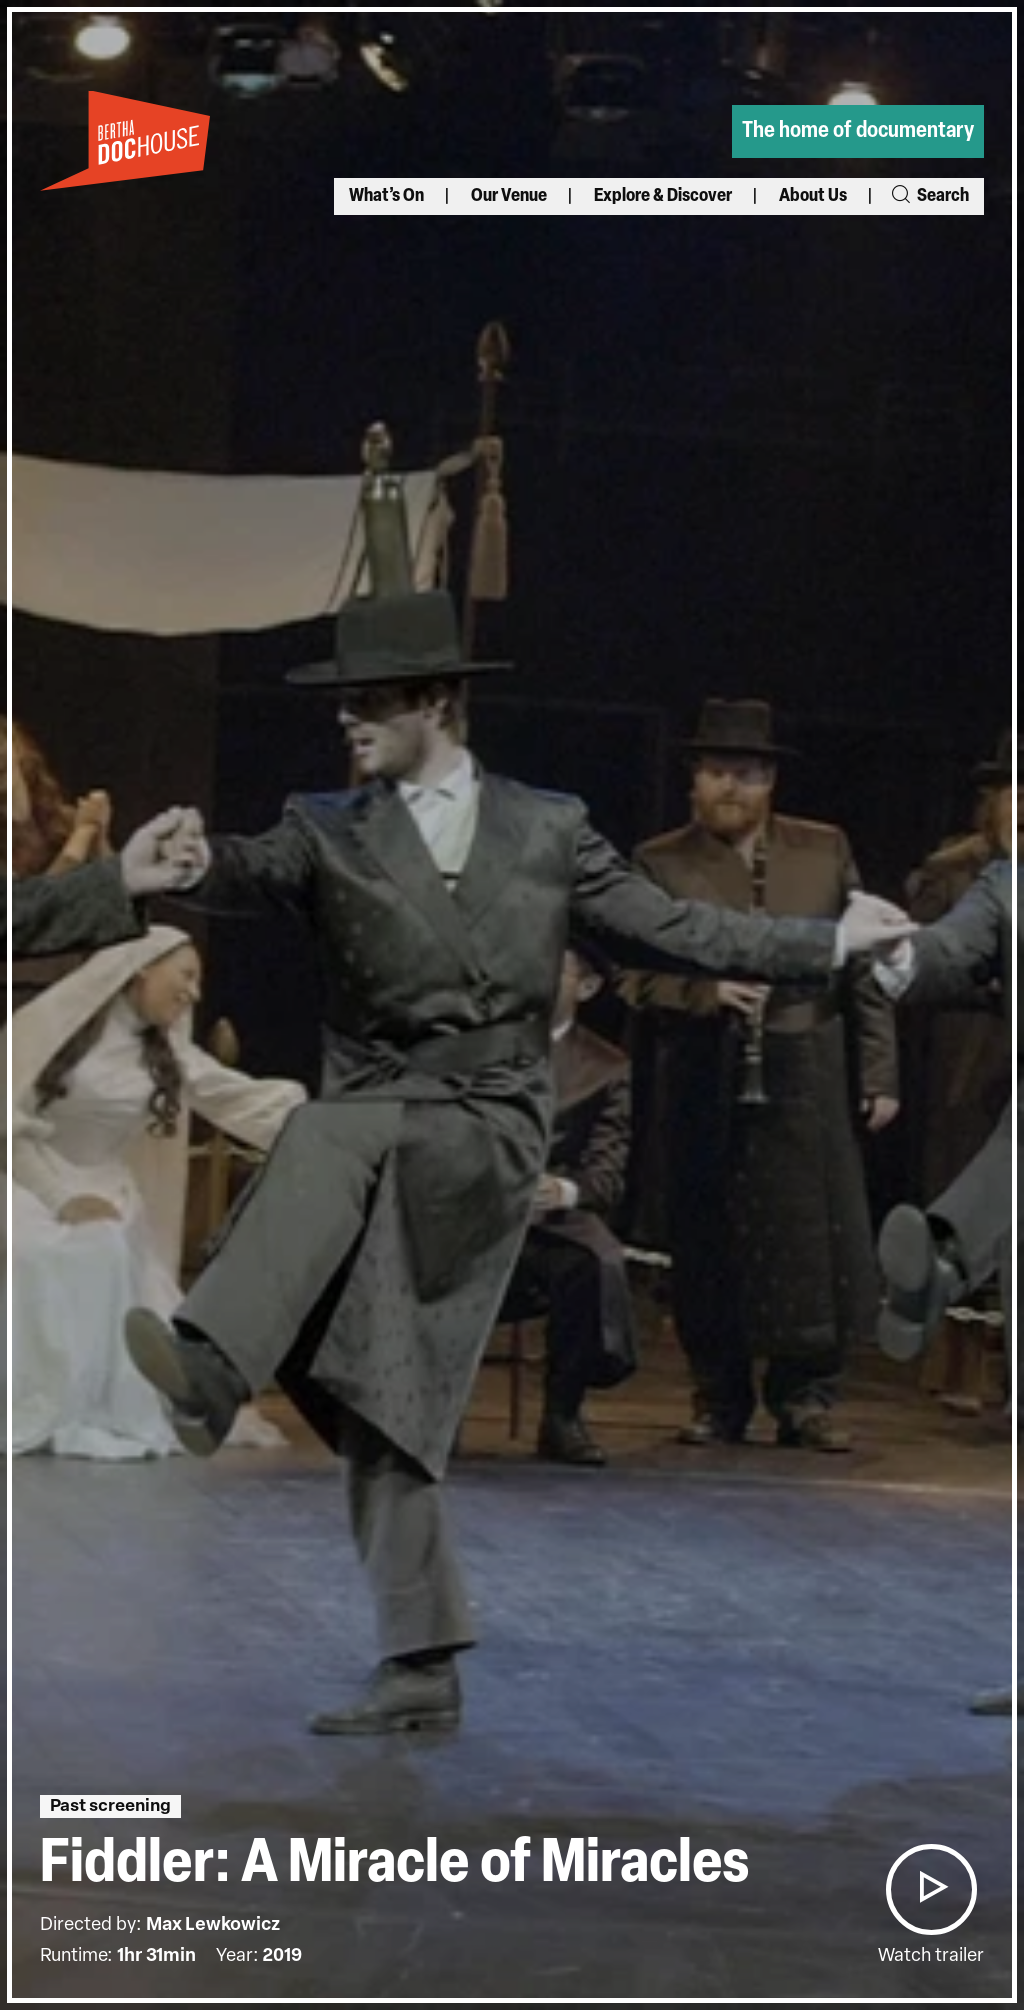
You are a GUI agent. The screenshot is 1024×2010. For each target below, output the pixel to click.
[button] (931, 1889)
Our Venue (509, 196)
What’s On (386, 196)
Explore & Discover (663, 196)
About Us (813, 196)
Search (929, 196)
